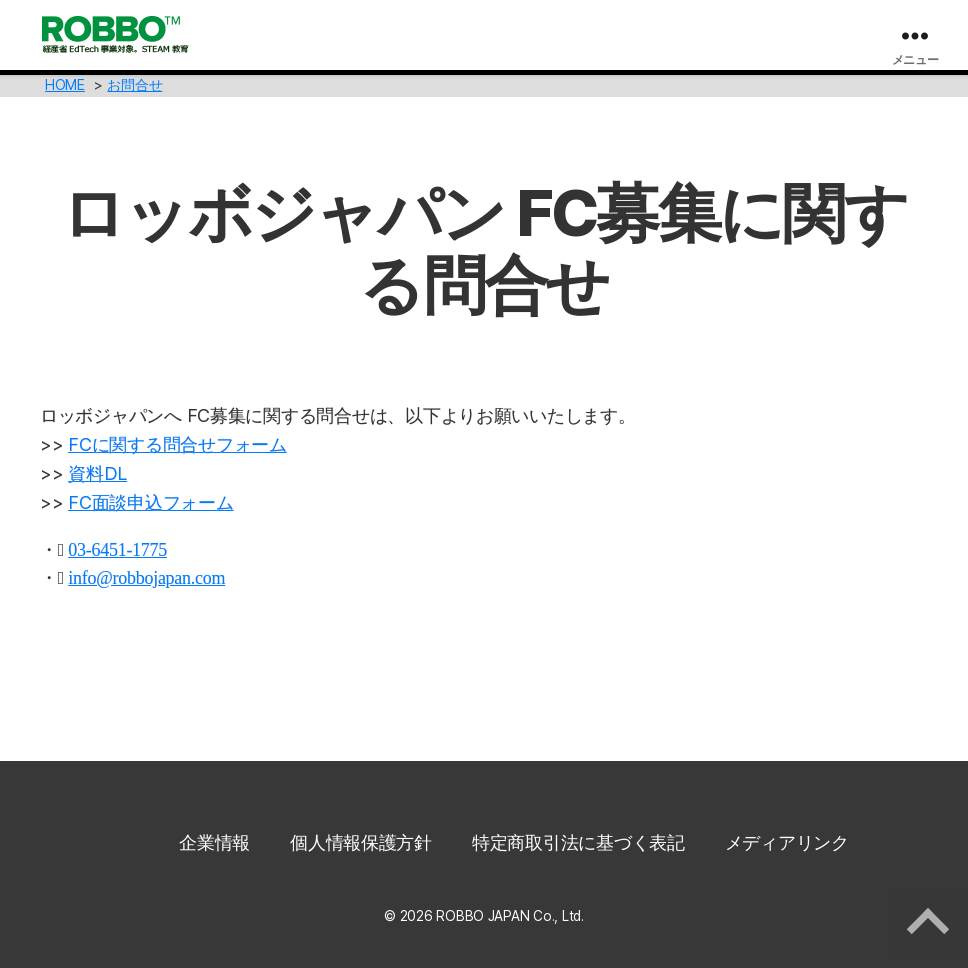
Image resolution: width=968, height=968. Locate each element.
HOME (65, 84)
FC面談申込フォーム (150, 502)
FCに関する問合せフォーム (177, 444)
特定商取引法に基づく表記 (578, 842)
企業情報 (214, 842)
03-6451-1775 (117, 550)
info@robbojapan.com (146, 578)
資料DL (97, 473)
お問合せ (134, 84)
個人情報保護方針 (361, 842)
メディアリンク (787, 842)
